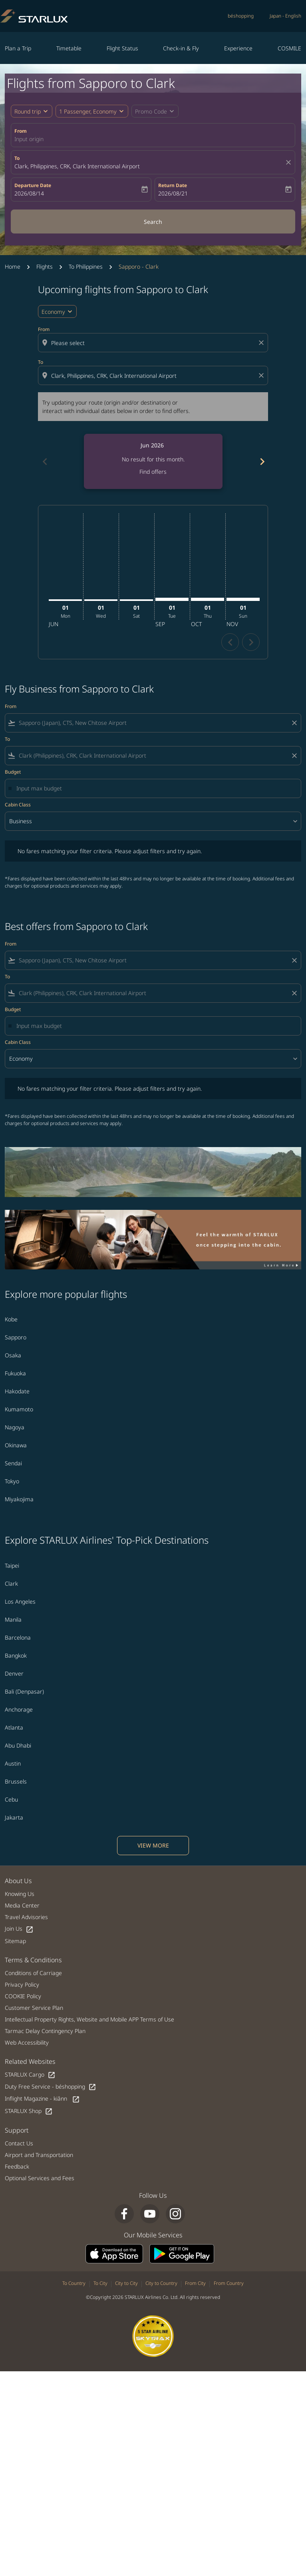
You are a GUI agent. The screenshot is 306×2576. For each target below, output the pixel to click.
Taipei (12, 1565)
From (20, 131)
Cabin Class (18, 804)
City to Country (161, 2283)
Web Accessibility (27, 2042)
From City (195, 2283)
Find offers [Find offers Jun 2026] (153, 471)
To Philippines (86, 266)
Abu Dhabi (18, 1745)
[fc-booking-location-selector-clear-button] (289, 162)
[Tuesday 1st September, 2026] (172, 599)
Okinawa (16, 1445)
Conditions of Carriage (33, 1973)
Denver (14, 1673)
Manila (13, 1619)
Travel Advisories (26, 1917)
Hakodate (17, 1391)
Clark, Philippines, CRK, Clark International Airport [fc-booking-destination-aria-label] (77, 166)
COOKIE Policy (23, 1996)
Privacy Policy (22, 1984)
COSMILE (289, 48)
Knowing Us (19, 1894)
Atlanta (14, 1727)
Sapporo (15, 1337)
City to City (126, 2283)
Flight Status (122, 48)
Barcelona (18, 1637)
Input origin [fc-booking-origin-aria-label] (29, 139)
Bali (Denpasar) (24, 1691)
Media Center (22, 1905)
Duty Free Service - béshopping (50, 2087)
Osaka (13, 1355)
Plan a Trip (18, 48)
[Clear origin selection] (262, 342)
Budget (13, 771)
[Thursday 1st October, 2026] (207, 599)
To (17, 158)
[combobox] (153, 343)
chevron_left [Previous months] (44, 462)
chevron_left (230, 642)
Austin (13, 1763)
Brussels (16, 1781)
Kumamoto (19, 1409)
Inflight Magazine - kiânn (42, 2099)
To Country (73, 2283)
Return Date (172, 185)
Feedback (17, 2166)
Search (153, 221)
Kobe (11, 1319)
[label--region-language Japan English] (285, 16)
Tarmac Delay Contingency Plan (45, 2031)
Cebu (11, 1799)
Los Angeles (20, 1601)
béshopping (241, 15)
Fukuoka (15, 1373)
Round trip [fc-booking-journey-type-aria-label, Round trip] (27, 111)
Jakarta (14, 1817)
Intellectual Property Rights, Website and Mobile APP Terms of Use (89, 2019)
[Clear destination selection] (262, 375)
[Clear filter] (294, 723)
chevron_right (251, 642)
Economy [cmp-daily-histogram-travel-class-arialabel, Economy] (53, 311)
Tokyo (12, 1481)
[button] (92, 111)
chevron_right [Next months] (261, 462)
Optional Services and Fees (39, 2178)
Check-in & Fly (181, 48)
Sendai (13, 1463)
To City (100, 2283)
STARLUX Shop (29, 2111)
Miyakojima (19, 1499)
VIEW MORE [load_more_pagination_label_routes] (153, 1845)
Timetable (68, 48)
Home (12, 266)
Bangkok (16, 1655)
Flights (44, 266)
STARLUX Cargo (30, 2075)
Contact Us (19, 2143)
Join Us (19, 1929)
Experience (238, 48)
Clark (11, 1583)
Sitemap (15, 1941)
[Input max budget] (154, 788)
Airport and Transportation (39, 2155)
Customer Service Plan (34, 2007)
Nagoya (14, 1427)
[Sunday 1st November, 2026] (243, 599)
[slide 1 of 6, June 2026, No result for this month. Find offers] (153, 461)
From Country (229, 2283)
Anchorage (19, 1709)
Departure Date (32, 185)
